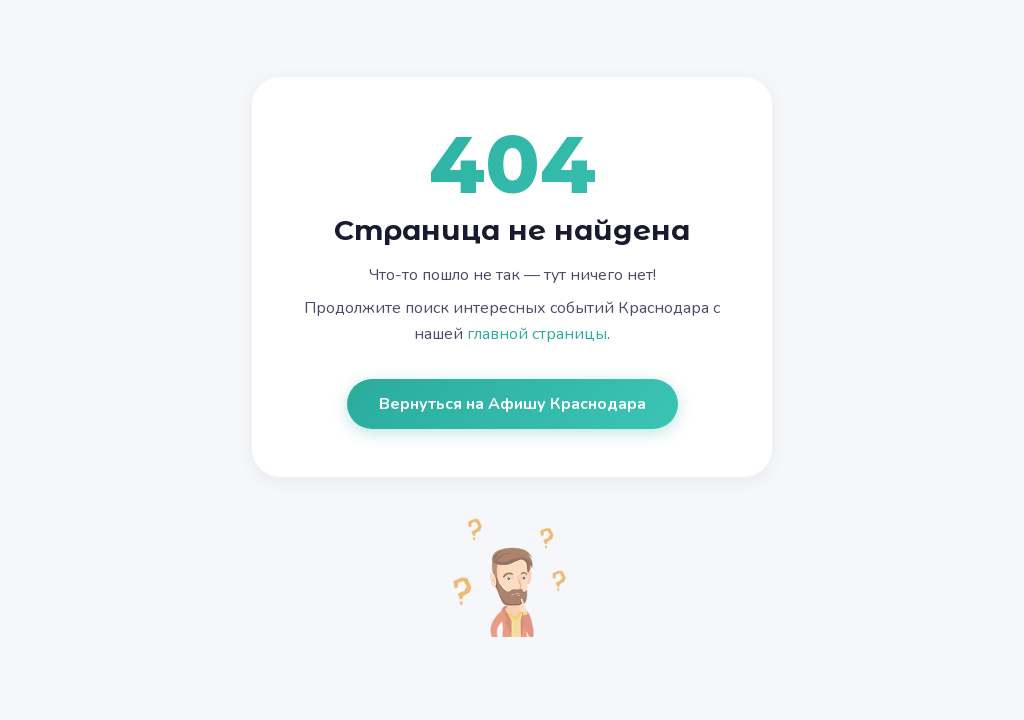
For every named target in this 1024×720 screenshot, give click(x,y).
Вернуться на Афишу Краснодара (512, 404)
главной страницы (537, 334)
